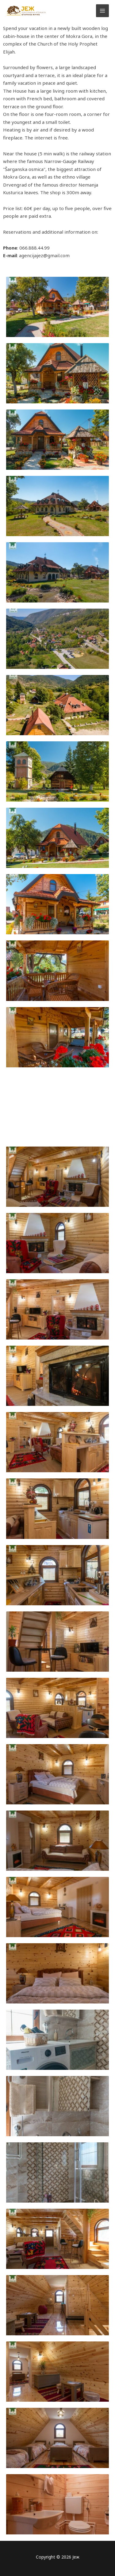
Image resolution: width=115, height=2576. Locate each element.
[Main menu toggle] (102, 10)
